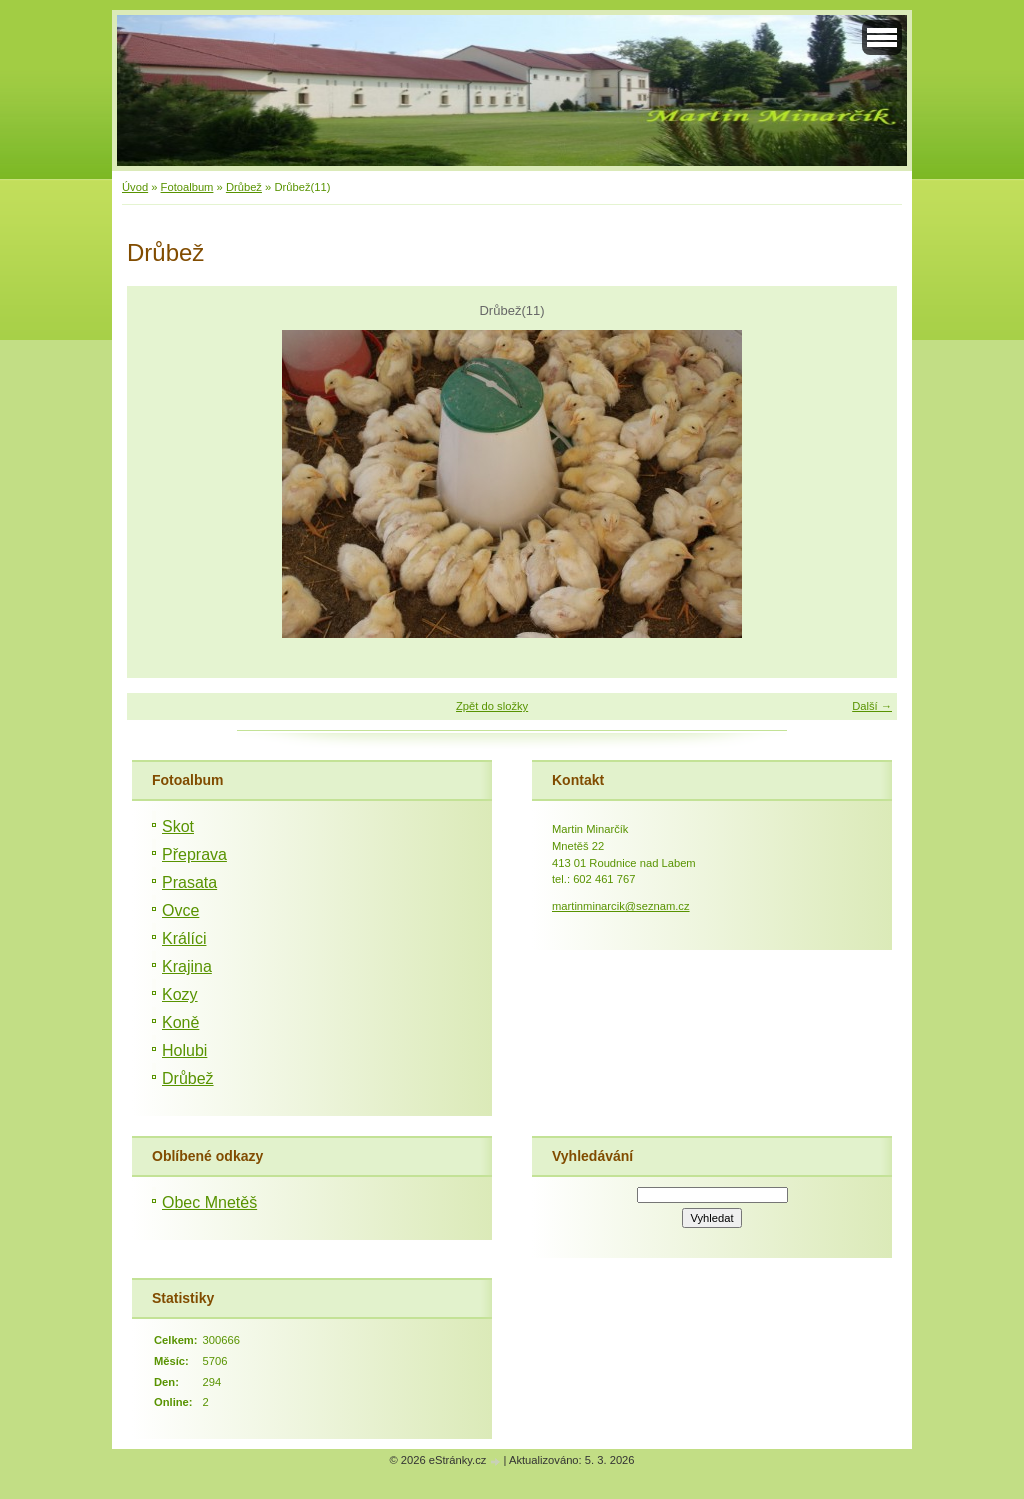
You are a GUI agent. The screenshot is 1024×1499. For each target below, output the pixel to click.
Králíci (184, 938)
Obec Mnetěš (209, 1202)
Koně (180, 1022)
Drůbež (244, 187)
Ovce (180, 910)
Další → (872, 706)
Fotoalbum (187, 187)
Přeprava (194, 854)
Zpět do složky (492, 706)
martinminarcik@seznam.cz (621, 906)
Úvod (135, 187)
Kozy (180, 994)
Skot (178, 826)
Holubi (184, 1050)
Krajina (187, 966)
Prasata (189, 882)
